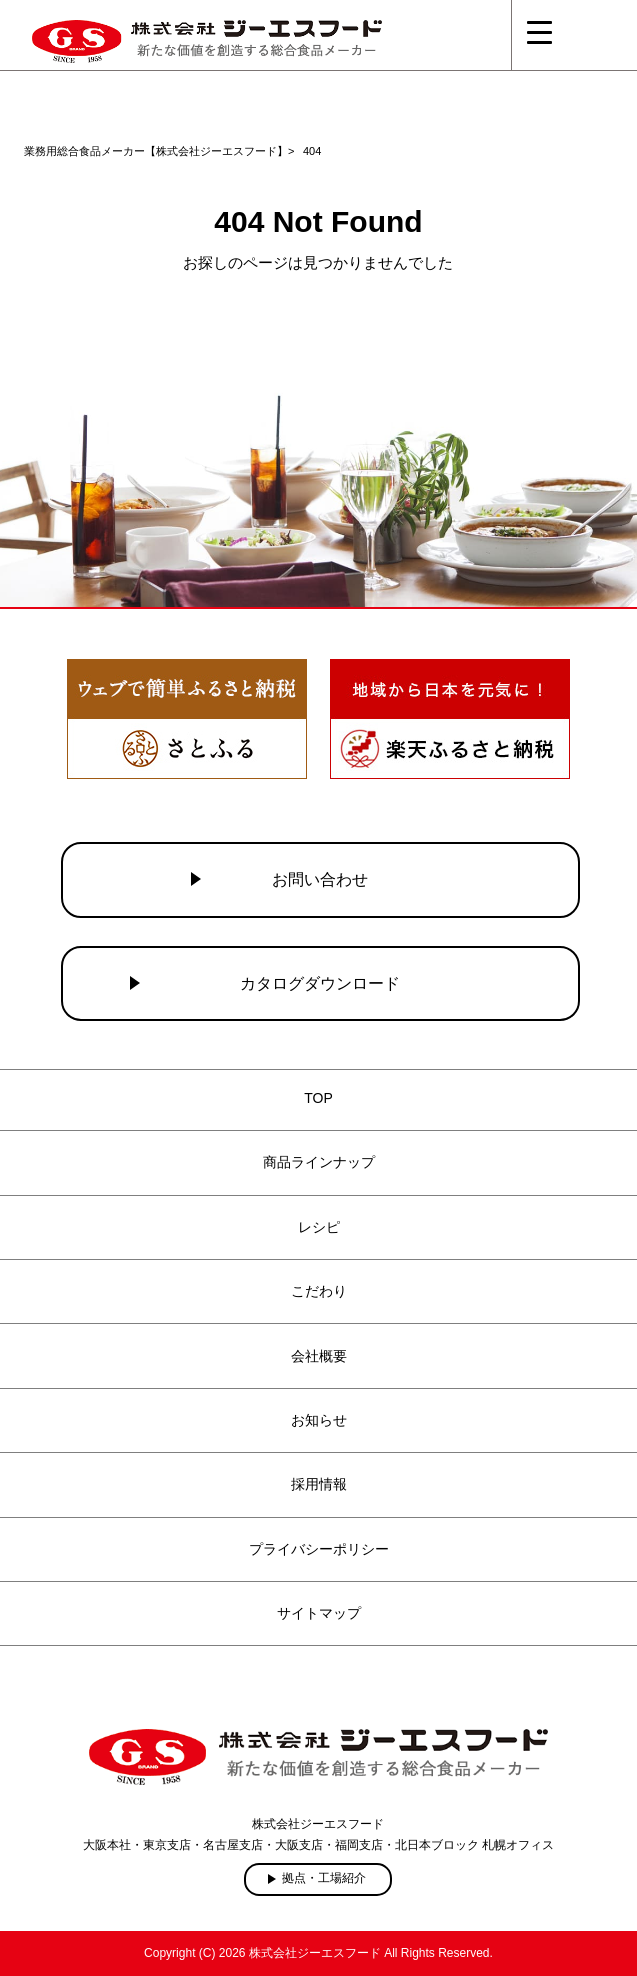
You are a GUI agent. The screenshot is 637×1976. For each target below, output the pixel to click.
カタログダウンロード (320, 983)
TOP (318, 1098)
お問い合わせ (320, 879)
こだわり (319, 1291)
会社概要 (319, 1356)
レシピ (319, 1227)
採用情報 (319, 1484)
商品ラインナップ (319, 1162)
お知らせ (319, 1420)
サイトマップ (319, 1613)
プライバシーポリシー (319, 1549)
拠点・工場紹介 (324, 1878)
